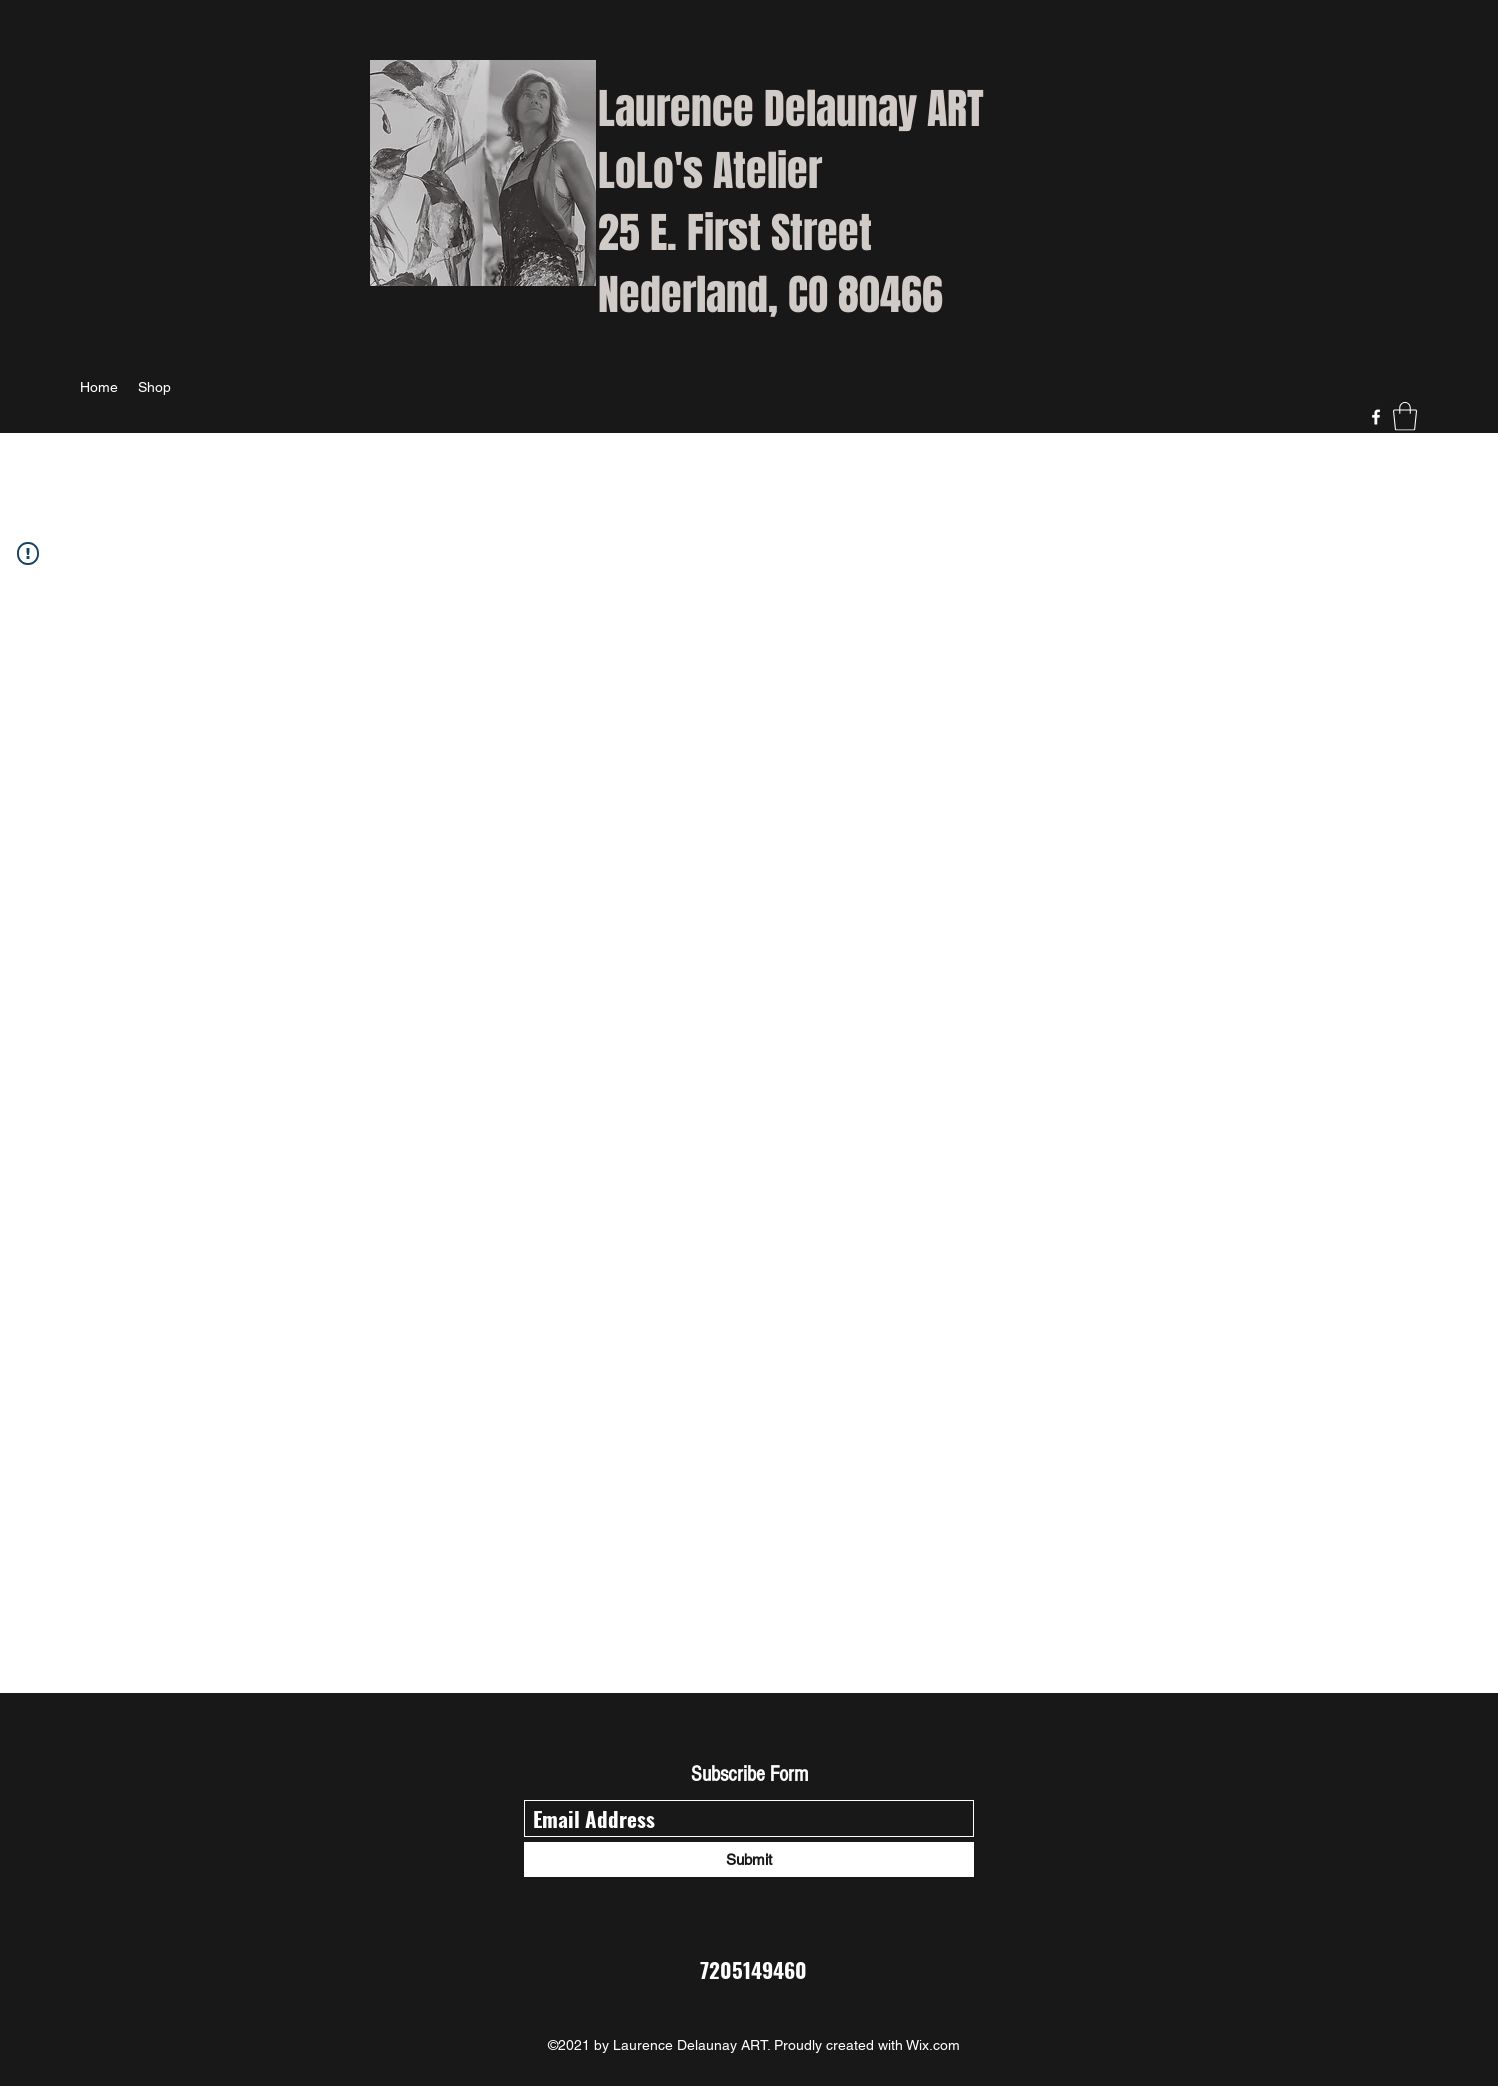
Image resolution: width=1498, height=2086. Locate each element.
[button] (1405, 416)
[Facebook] (1376, 417)
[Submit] (749, 1859)
